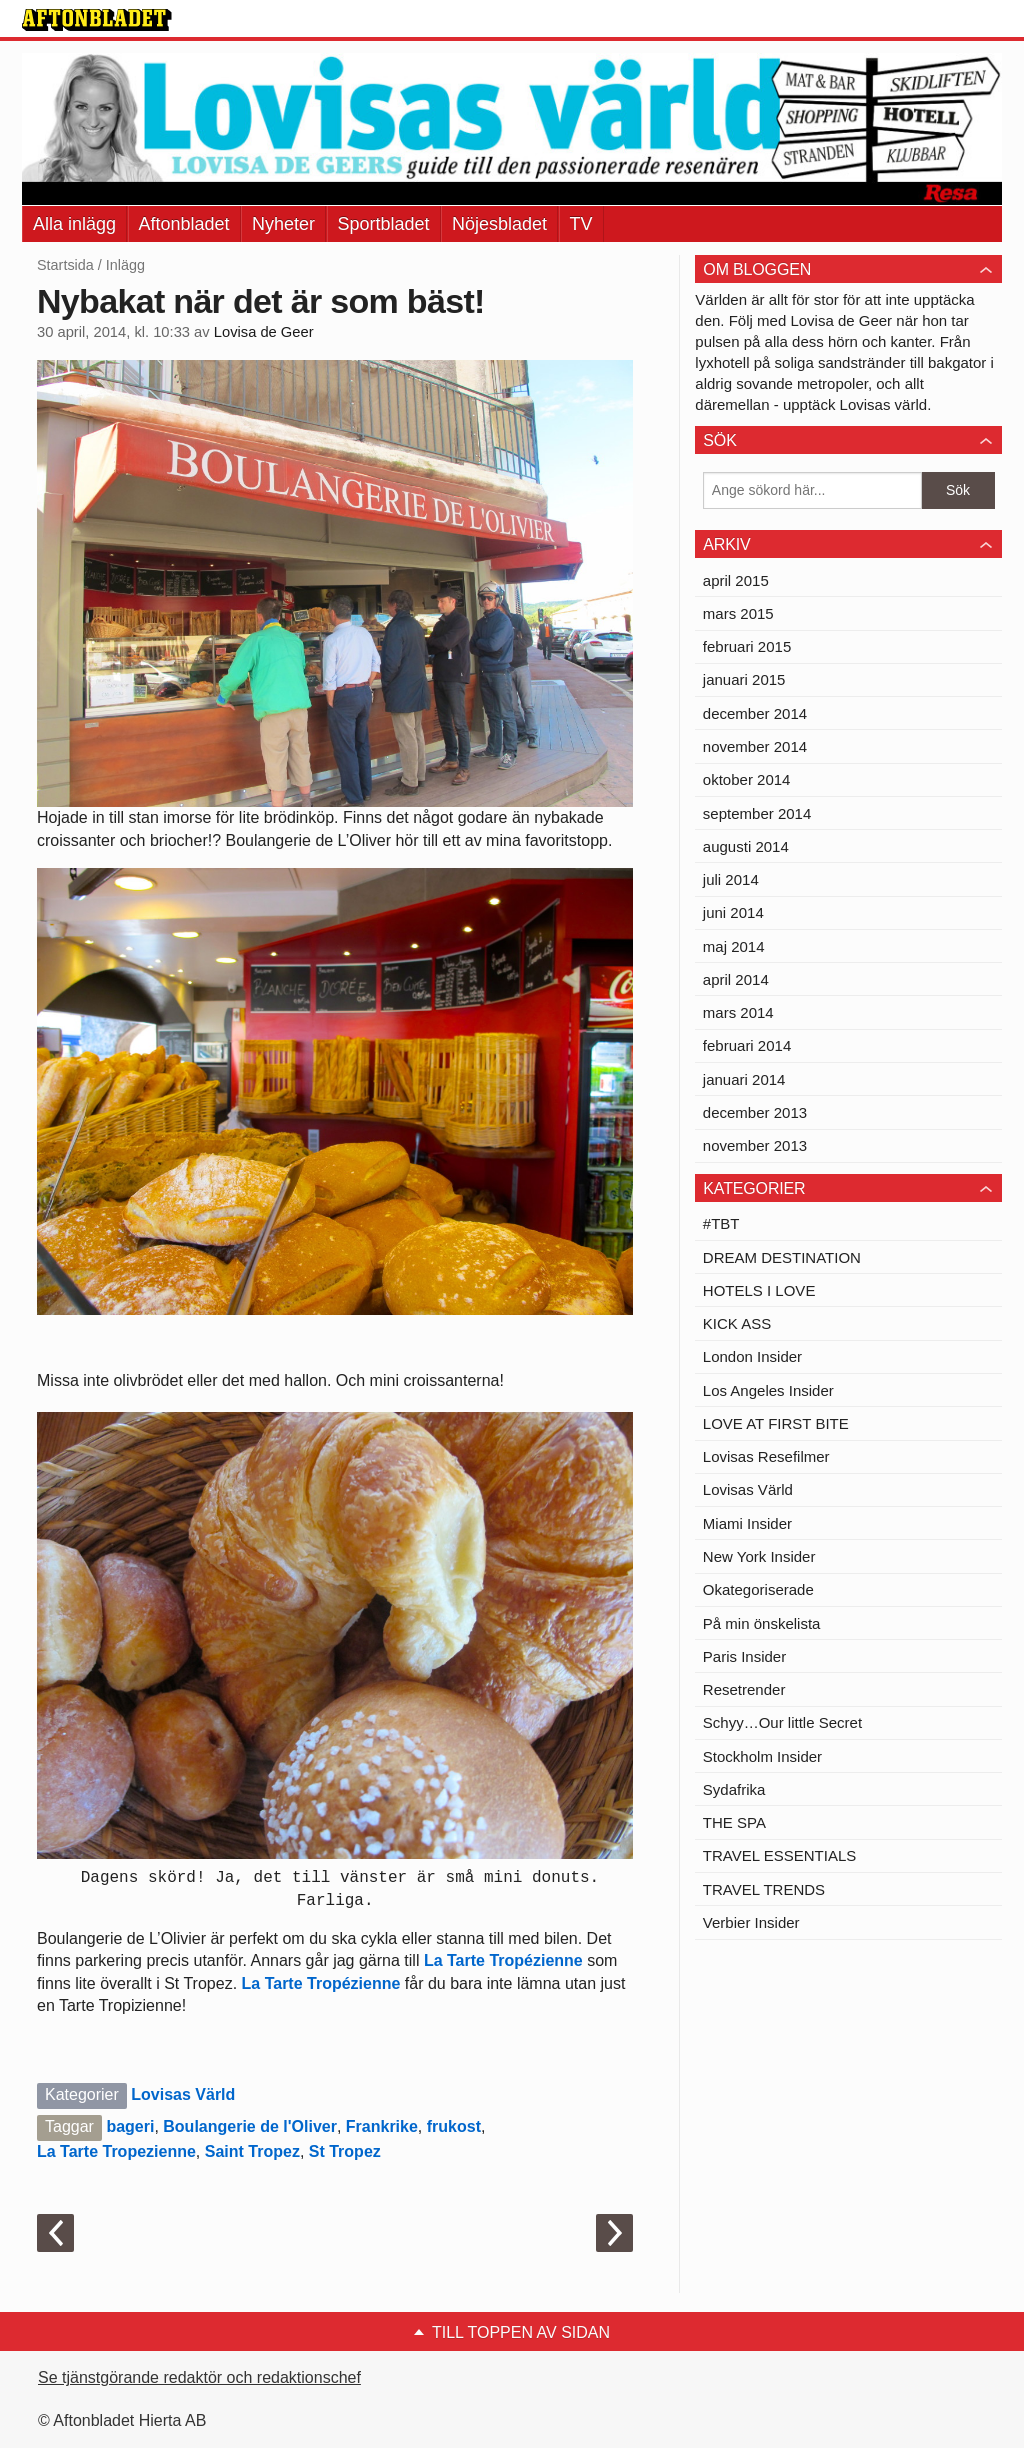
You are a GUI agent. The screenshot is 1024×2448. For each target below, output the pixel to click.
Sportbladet (384, 224)
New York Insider (759, 1556)
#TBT (721, 1223)
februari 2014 (747, 1045)
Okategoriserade (758, 1589)
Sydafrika (734, 1789)
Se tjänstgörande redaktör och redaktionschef (199, 2377)
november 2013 (755, 1145)
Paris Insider (744, 1656)
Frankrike (382, 2126)
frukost (454, 2126)
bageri (130, 2126)
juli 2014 (731, 879)
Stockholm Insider (762, 1756)
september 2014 (757, 813)
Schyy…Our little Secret (782, 1722)
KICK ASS (737, 1323)
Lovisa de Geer (264, 332)
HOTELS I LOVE (759, 1290)
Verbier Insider (751, 1922)
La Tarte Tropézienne (503, 1960)
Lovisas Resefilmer (766, 1456)
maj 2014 (734, 946)
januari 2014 (744, 1079)
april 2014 (736, 979)
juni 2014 (733, 912)
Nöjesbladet (499, 224)
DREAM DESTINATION (782, 1257)
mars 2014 (738, 1012)
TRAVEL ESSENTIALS (779, 1855)
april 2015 (736, 580)
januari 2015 (744, 679)
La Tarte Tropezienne (116, 2151)
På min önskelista (762, 1623)
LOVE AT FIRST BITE (776, 1423)
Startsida (65, 265)
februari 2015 (747, 646)
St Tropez (345, 2151)
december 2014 (755, 713)
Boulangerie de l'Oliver (250, 2126)
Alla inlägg (74, 224)
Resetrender (744, 1689)
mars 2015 (738, 613)
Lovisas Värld (183, 2094)
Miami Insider (747, 1523)
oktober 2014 (747, 779)
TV (581, 224)
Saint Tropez (252, 2151)
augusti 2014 (746, 846)
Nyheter (283, 224)
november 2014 (755, 746)
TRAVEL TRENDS (764, 1889)
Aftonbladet (184, 224)
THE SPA (734, 1822)
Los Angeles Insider (768, 1390)
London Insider (752, 1356)
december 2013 (755, 1112)
